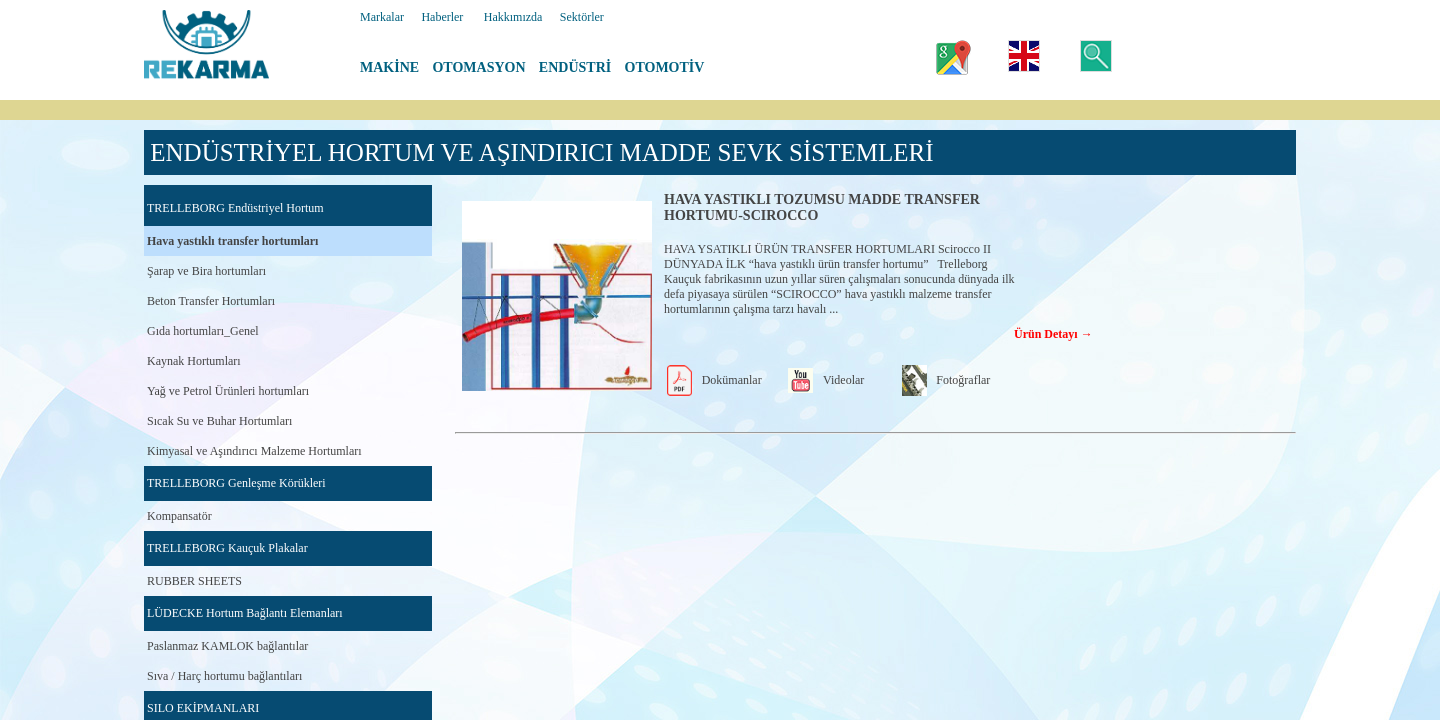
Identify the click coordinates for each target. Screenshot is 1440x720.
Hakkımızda (513, 17)
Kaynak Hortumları (194, 361)
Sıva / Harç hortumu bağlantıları (224, 676)
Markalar (382, 17)
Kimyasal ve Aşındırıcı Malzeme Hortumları (254, 451)
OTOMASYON (478, 67)
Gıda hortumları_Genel (203, 331)
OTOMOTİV (665, 67)
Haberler (442, 17)
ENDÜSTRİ (575, 67)
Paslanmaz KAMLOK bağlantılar (227, 646)
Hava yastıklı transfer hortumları (232, 241)
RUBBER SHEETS (194, 581)
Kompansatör (179, 516)
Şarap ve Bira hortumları (206, 271)
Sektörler (582, 17)
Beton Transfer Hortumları (211, 301)
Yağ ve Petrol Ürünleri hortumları (228, 391)
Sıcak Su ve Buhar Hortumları (219, 421)
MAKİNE (389, 67)
